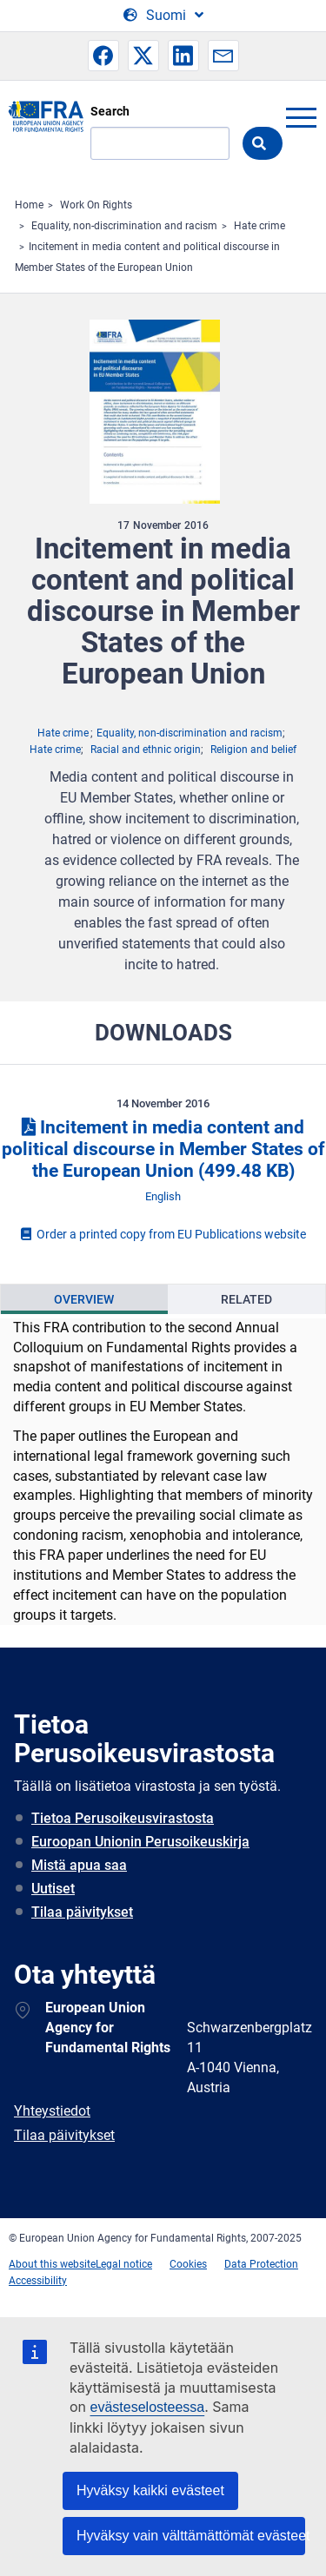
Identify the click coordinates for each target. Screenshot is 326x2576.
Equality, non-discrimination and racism (124, 226)
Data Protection (261, 2264)
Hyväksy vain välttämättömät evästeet (191, 2535)
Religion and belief (253, 749)
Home (29, 205)
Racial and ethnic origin (145, 749)
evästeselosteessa (147, 2407)
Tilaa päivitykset (82, 1912)
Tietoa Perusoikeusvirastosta (122, 1818)
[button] (103, 55)
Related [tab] (246, 1299)
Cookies (188, 2264)
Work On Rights (96, 205)
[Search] (160, 143)
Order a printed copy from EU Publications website (163, 1234)
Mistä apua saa (79, 1865)
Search (110, 111)
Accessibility (38, 2281)
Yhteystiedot (52, 2111)
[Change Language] (163, 15)
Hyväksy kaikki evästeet (150, 2490)
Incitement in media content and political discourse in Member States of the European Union (163, 1149)
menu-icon (301, 117)
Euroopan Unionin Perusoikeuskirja (140, 1841)
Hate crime (259, 226)
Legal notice (124, 2264)
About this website (52, 2264)
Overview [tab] (84, 1299)
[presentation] (84, 1299)
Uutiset (53, 1888)
